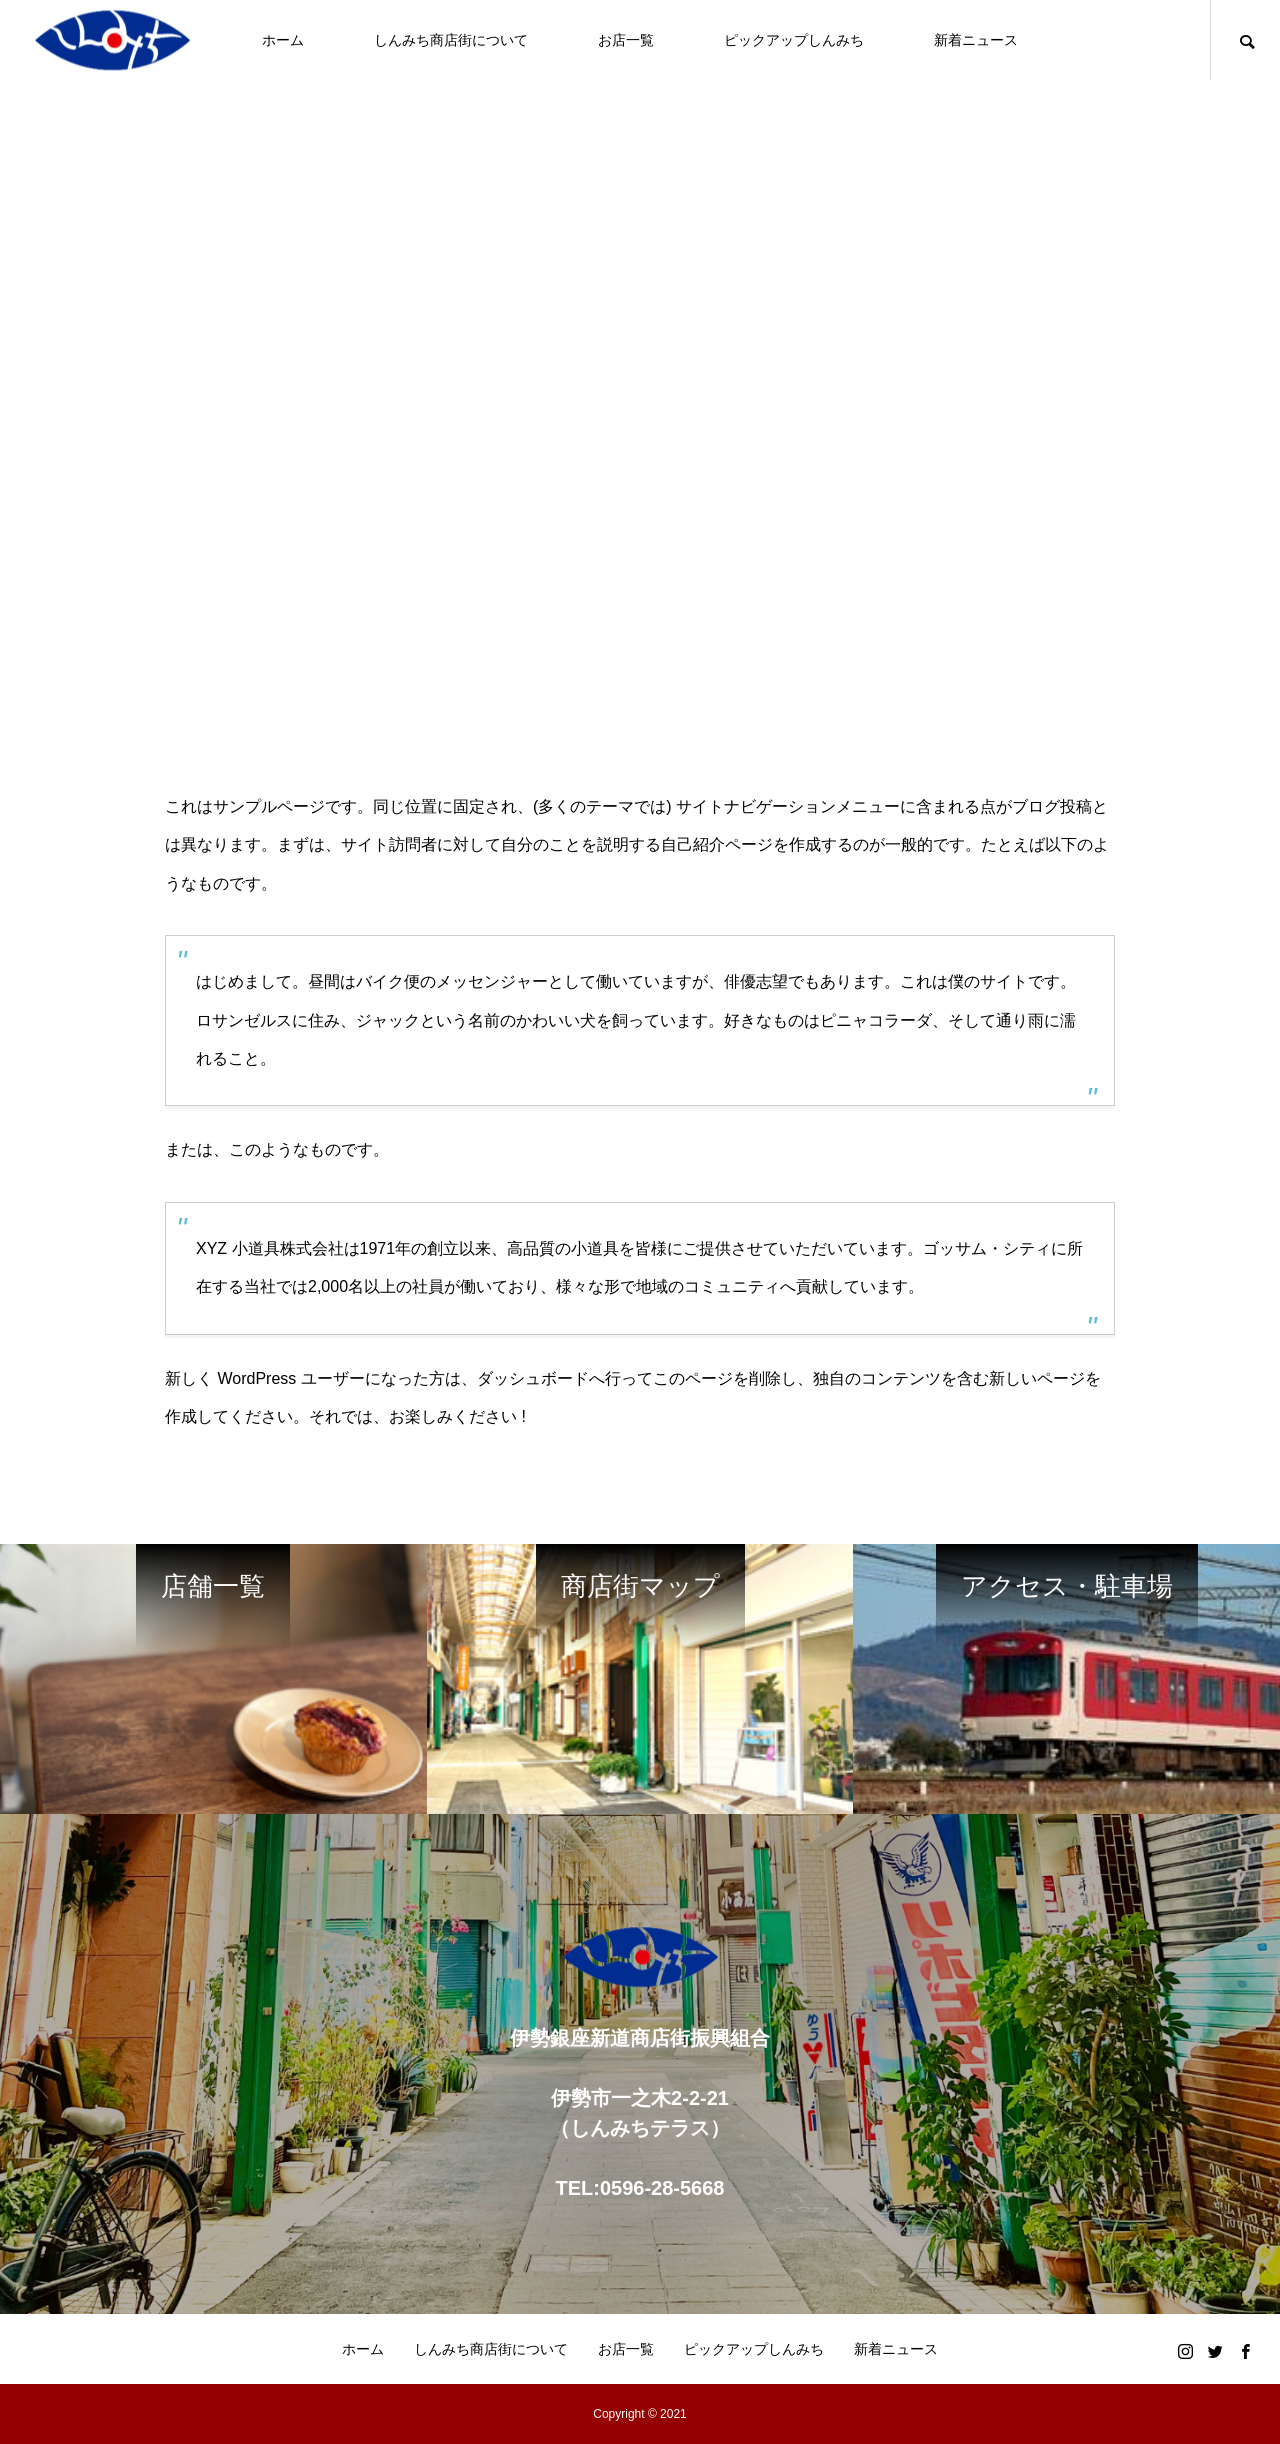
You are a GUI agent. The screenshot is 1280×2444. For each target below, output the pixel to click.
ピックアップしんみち (794, 40)
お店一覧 (626, 40)
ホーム (283, 40)
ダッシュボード (533, 1378)
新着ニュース (976, 40)
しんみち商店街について (451, 40)
